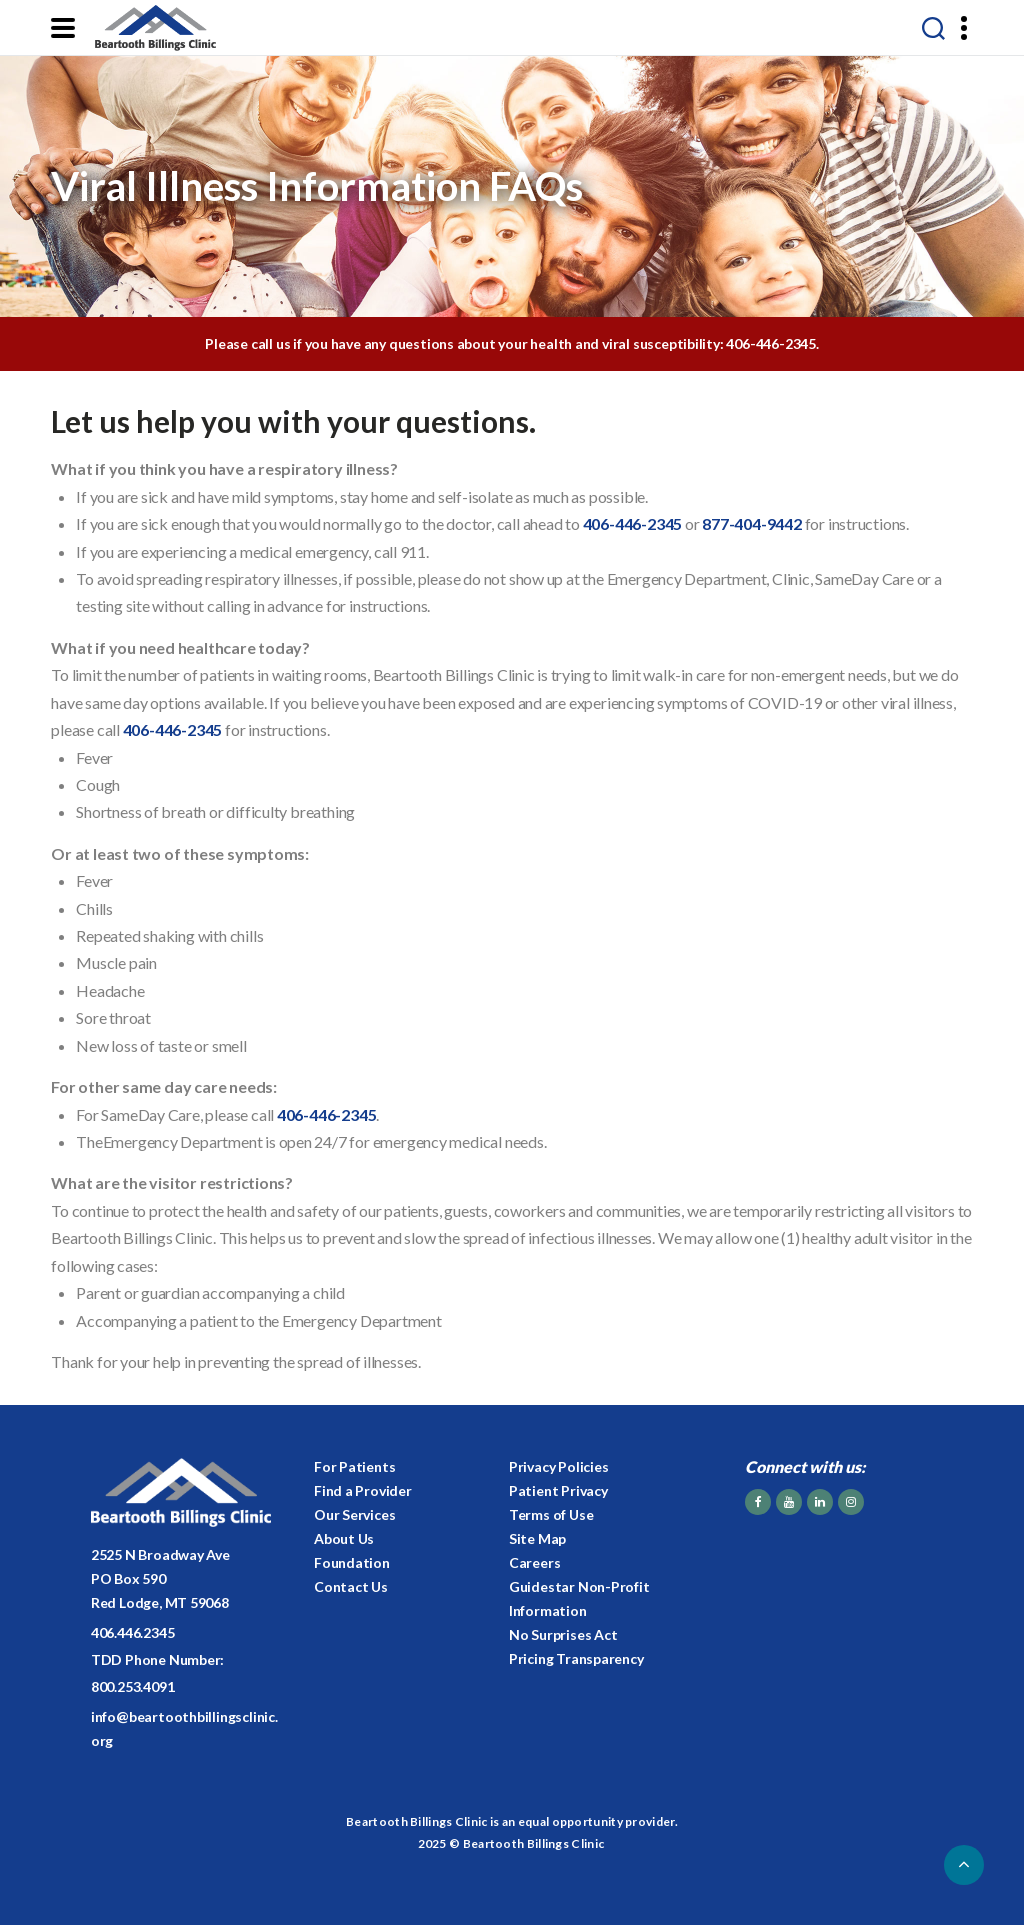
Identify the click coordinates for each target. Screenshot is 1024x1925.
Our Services (354, 1514)
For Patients (354, 1466)
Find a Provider (363, 1490)
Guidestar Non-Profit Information (579, 1598)
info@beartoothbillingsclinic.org (184, 1728)
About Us (344, 1538)
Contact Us (351, 1586)
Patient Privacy (558, 1490)
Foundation (352, 1562)
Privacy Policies (559, 1466)
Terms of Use (551, 1514)
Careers (535, 1562)
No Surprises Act (563, 1634)
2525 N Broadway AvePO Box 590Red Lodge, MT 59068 (160, 1578)
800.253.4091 (132, 1686)
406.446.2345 (132, 1632)
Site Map (537, 1538)
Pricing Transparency (576, 1658)
